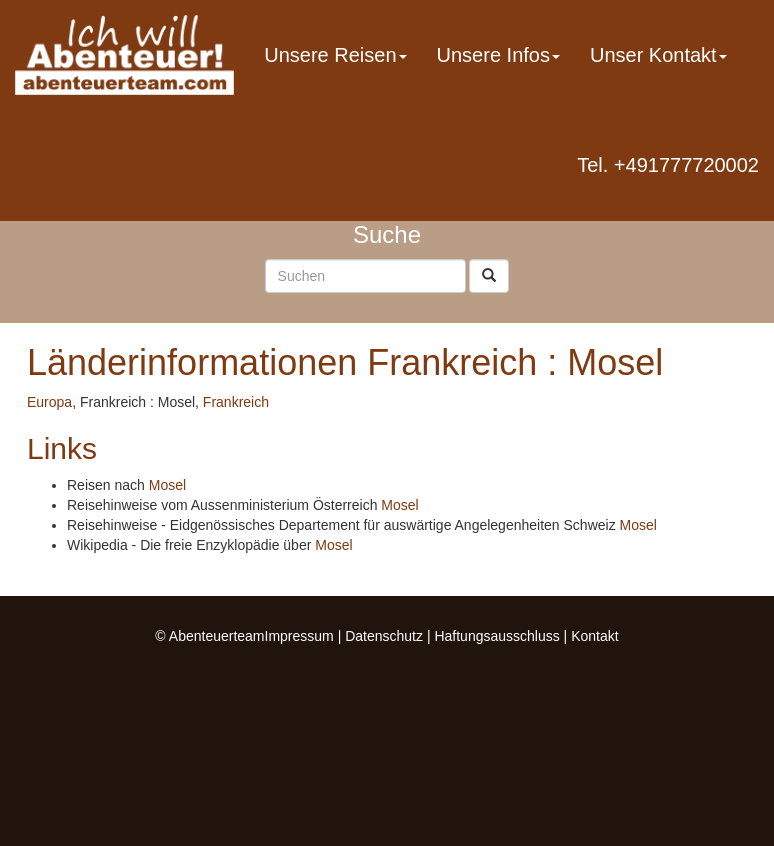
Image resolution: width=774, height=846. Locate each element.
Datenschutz (384, 636)
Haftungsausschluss (496, 636)
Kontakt (594, 636)
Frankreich (236, 402)
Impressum (299, 636)
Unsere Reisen (335, 55)
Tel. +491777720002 (668, 165)
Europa (49, 402)
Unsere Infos (498, 55)
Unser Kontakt (658, 55)
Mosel (167, 485)
